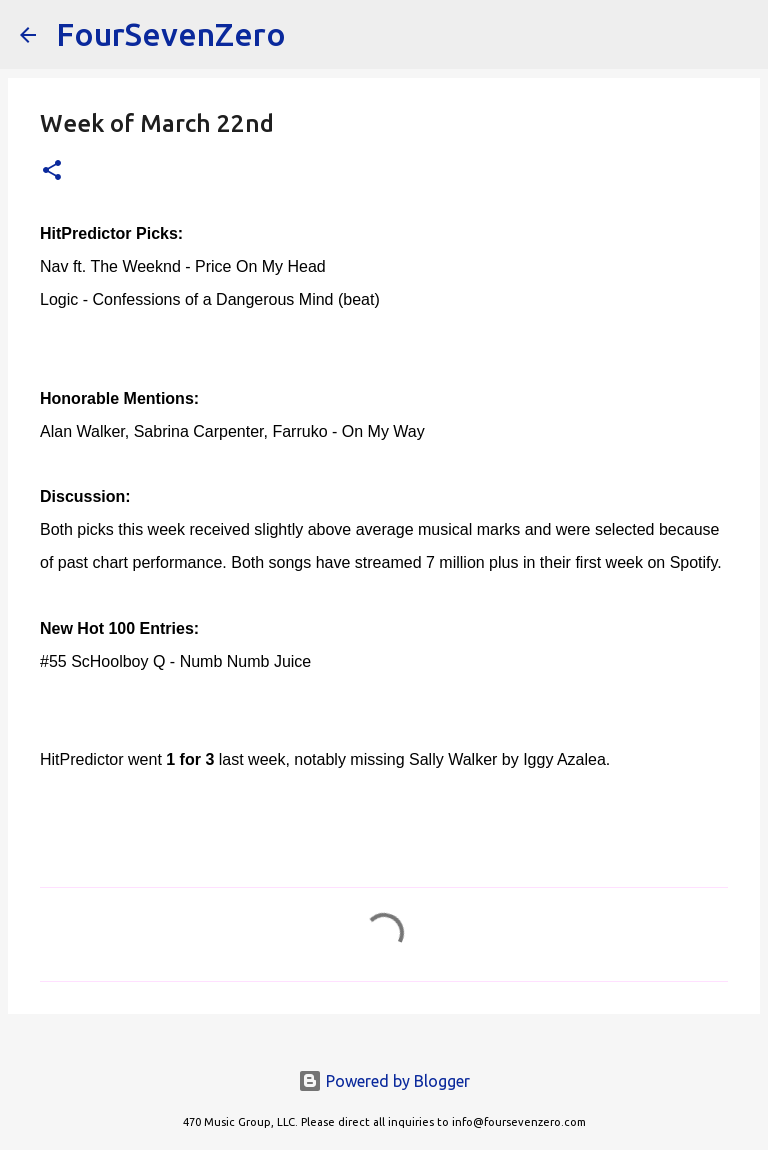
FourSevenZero (171, 34)
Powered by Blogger (384, 1081)
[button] (52, 171)
